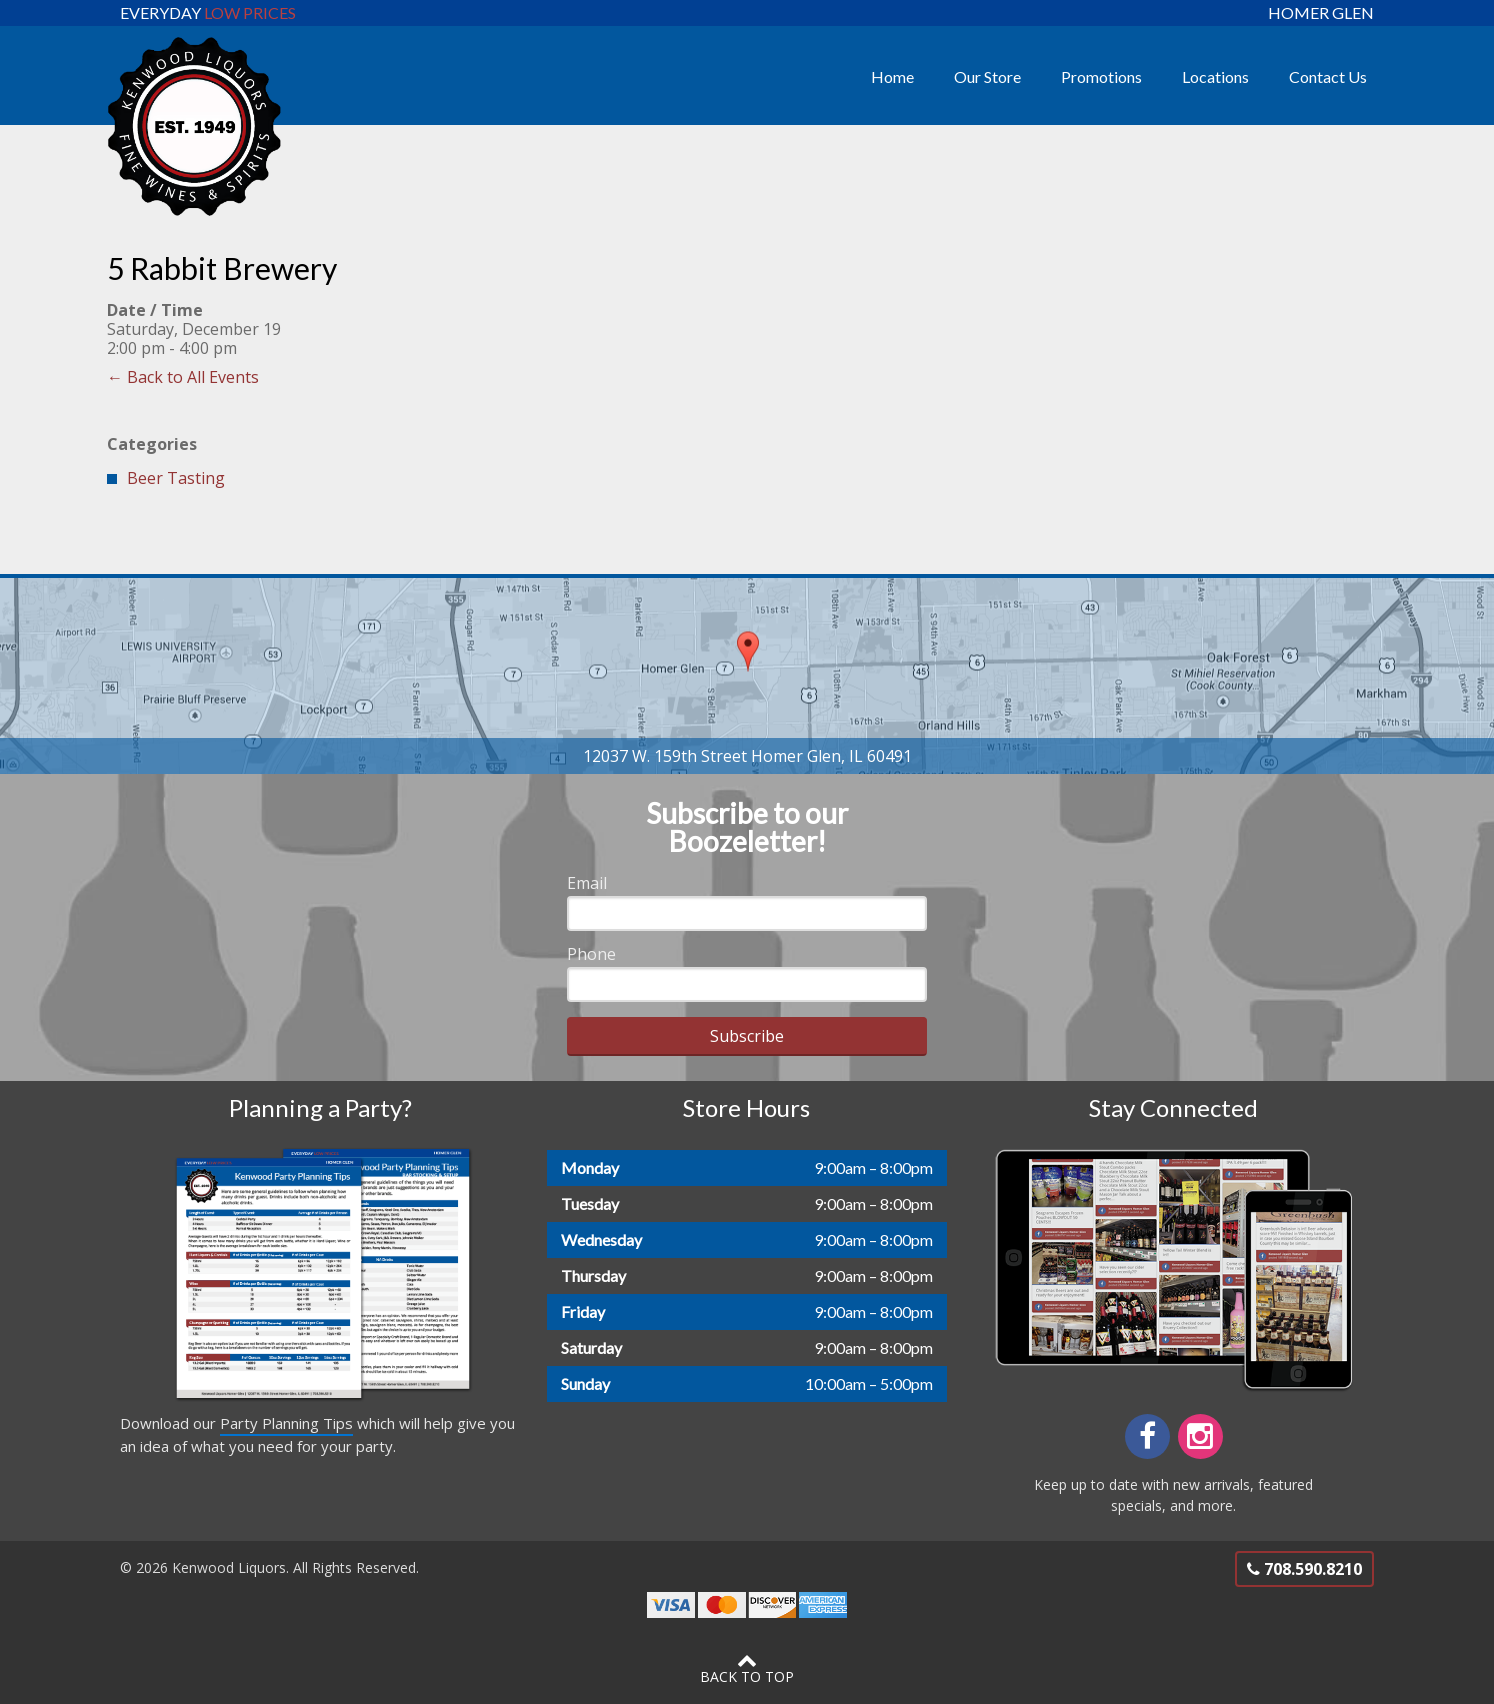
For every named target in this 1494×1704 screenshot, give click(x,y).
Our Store (987, 76)
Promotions (1101, 76)
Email (587, 883)
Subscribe (747, 1036)
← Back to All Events (183, 377)
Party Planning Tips (286, 1423)
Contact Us (1328, 76)
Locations (1215, 76)
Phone (591, 954)
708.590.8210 (1304, 1569)
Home (892, 76)
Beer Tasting (176, 478)
